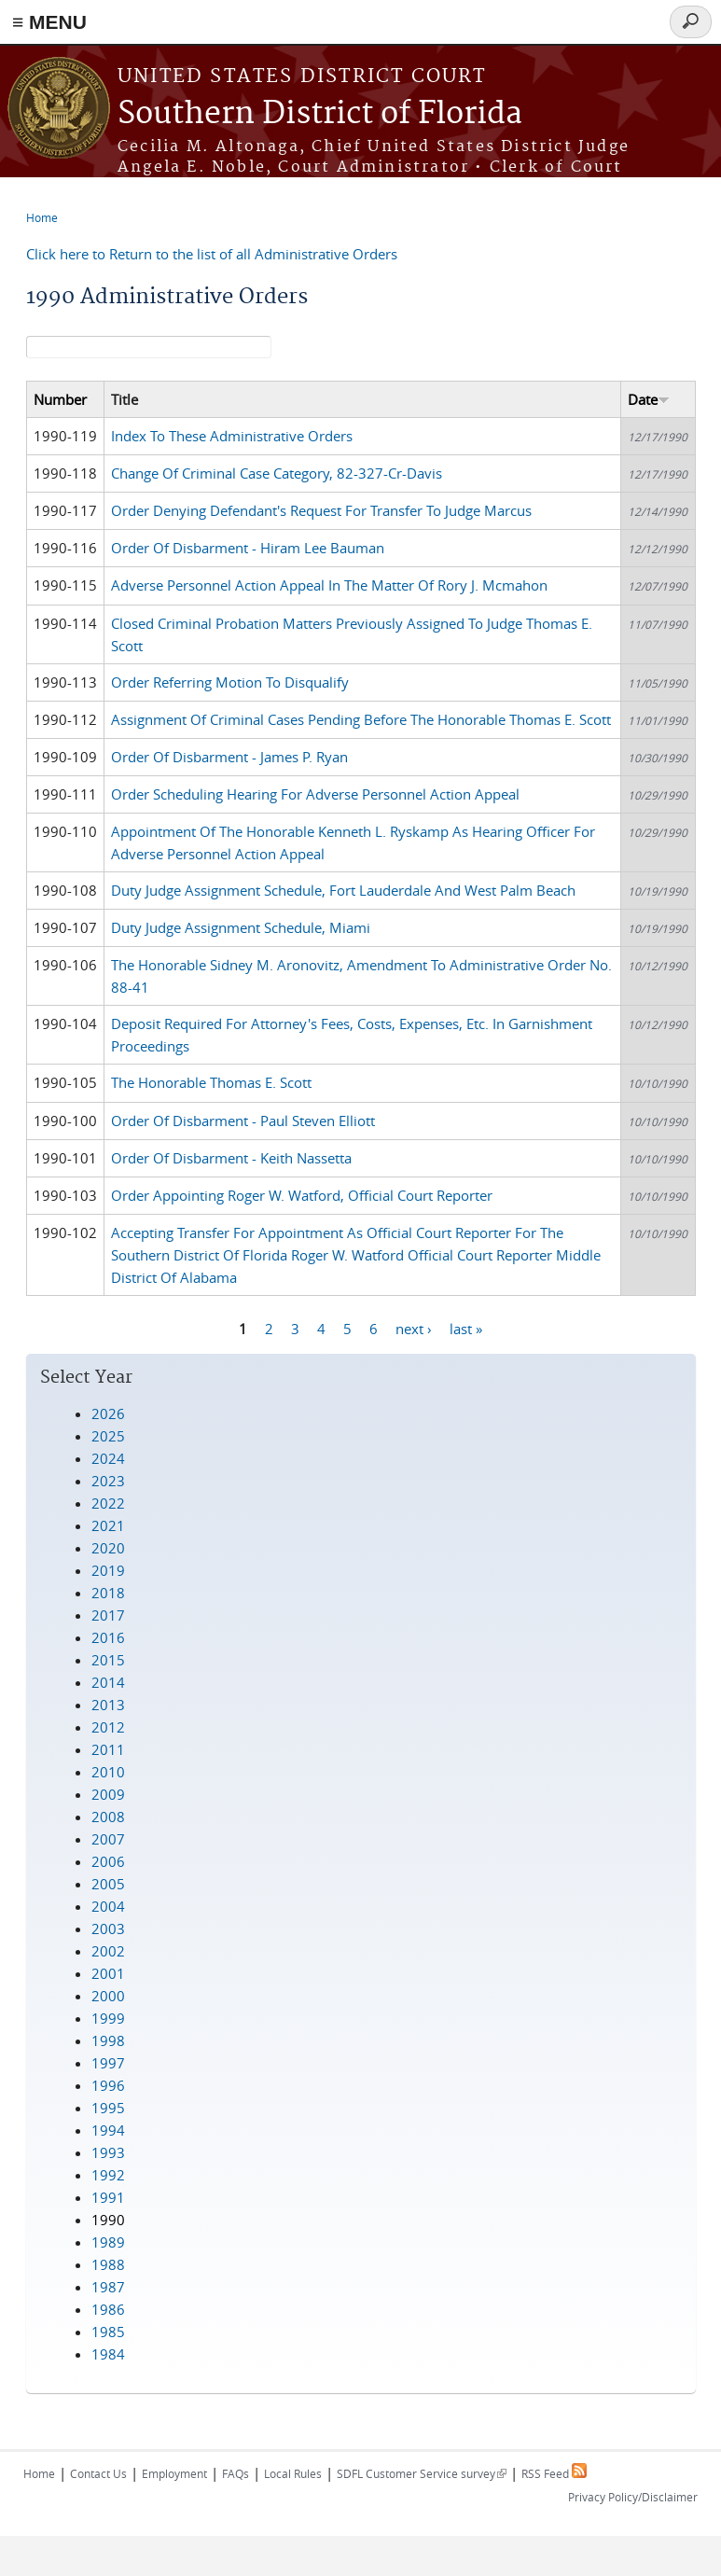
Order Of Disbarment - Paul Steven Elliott (243, 1120)
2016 (108, 1637)
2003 (108, 1928)
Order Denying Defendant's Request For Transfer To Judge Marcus (321, 510)
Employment (174, 2473)
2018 (108, 1592)
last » (466, 1328)
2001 (108, 1973)
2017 (108, 1615)
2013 (108, 1704)
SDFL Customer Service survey (421, 2473)
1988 (108, 2264)
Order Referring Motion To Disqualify (230, 682)
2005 (108, 1883)
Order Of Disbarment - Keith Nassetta (231, 1158)
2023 (108, 1480)
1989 (108, 2242)
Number (60, 399)
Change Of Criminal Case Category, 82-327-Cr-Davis (276, 473)
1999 (108, 2018)
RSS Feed (554, 2473)
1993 (108, 2152)
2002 (108, 1951)
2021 (108, 1525)
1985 (108, 2331)
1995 (108, 2107)
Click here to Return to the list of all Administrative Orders (211, 253)
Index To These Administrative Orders (232, 435)
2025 (108, 1436)
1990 (108, 2219)
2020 (108, 1548)
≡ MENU (49, 22)
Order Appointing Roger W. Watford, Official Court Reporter (301, 1195)
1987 (108, 2286)
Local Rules (293, 2473)
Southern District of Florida (320, 114)
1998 (108, 2040)
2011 (108, 1749)
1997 (108, 2063)
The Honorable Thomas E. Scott (211, 1082)
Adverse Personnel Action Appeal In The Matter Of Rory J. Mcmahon (329, 585)
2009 (108, 1794)
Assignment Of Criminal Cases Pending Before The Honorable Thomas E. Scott (361, 719)
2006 (108, 1861)
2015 (108, 1659)
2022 (108, 1503)
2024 (108, 1458)
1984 (108, 2354)
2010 (108, 1771)
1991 (108, 2197)
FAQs (235, 2473)
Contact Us (98, 2473)
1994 (108, 2130)
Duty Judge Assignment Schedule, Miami (240, 927)
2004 (108, 1906)
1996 (108, 2085)
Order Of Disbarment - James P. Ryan (229, 756)
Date (649, 399)
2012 (108, 1727)
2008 (108, 1816)
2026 (108, 1413)
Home (42, 217)
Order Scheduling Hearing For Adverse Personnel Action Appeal (315, 794)
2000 (108, 1995)
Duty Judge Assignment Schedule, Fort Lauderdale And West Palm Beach (343, 890)
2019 (108, 1570)
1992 (108, 2174)
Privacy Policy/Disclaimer (633, 2496)
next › (413, 1328)
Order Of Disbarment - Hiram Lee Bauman (247, 547)
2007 (108, 1839)
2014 (108, 1682)
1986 (108, 2309)
